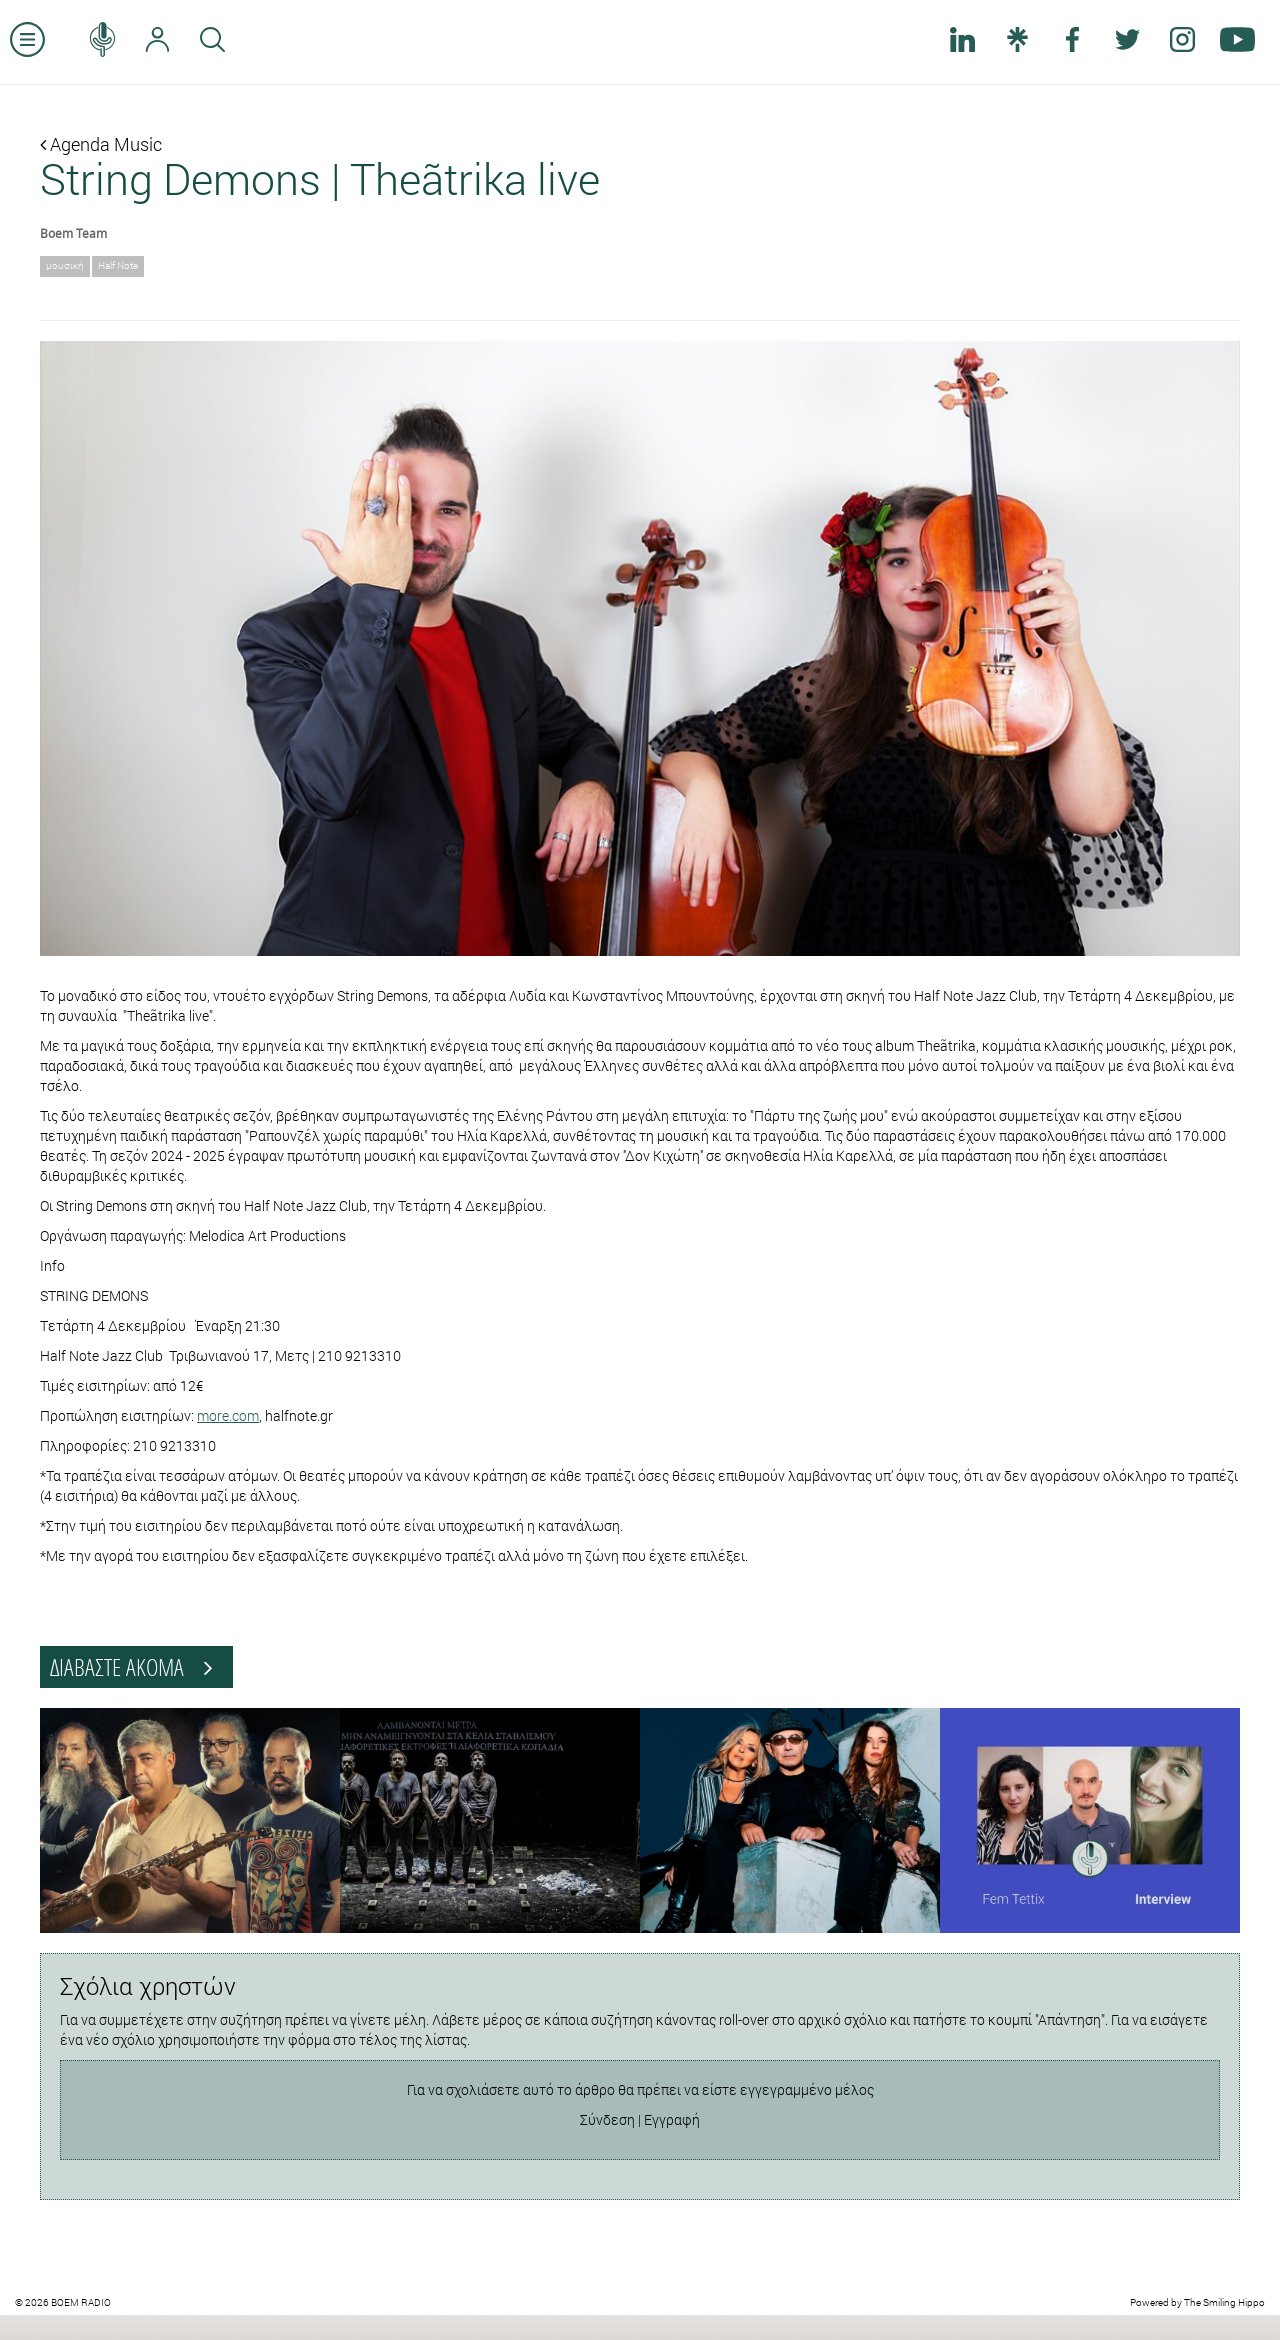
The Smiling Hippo (1224, 2302)
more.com (228, 1415)
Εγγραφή (672, 2119)
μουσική (65, 265)
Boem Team (73, 233)
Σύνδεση (607, 2119)
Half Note (118, 265)
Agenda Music (101, 144)
